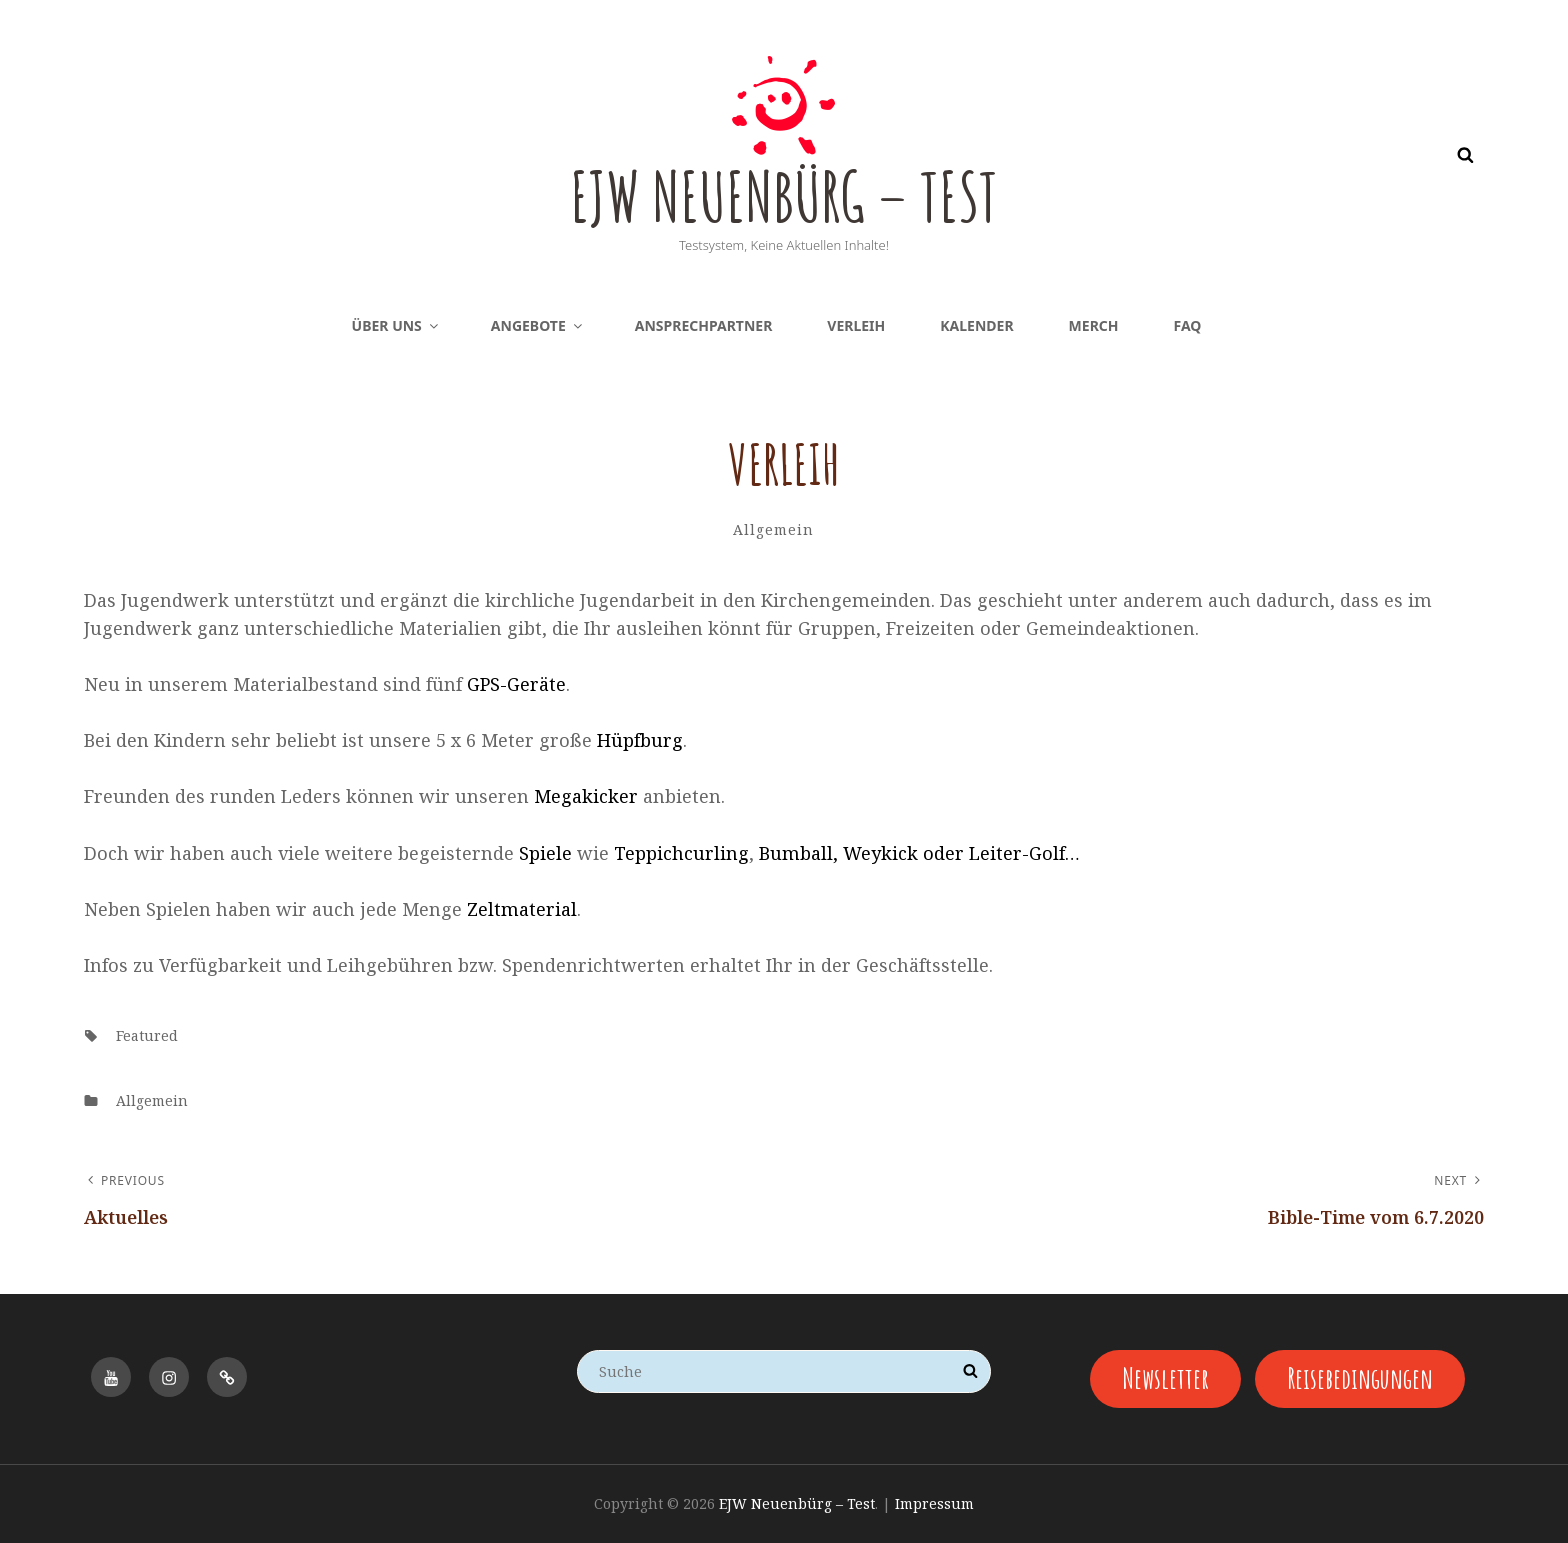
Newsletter (1164, 1378)
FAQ (1188, 325)
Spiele (545, 853)
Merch (1094, 325)
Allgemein (773, 529)
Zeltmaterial (522, 909)
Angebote (538, 325)
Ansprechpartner (704, 325)
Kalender (976, 325)
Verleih (856, 325)
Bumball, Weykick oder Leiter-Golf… (919, 853)
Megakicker (586, 796)
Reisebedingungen (1359, 1378)
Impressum (934, 1503)
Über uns (396, 325)
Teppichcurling (681, 853)
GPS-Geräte (516, 684)
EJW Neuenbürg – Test (783, 195)
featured (147, 1035)
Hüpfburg (640, 740)
